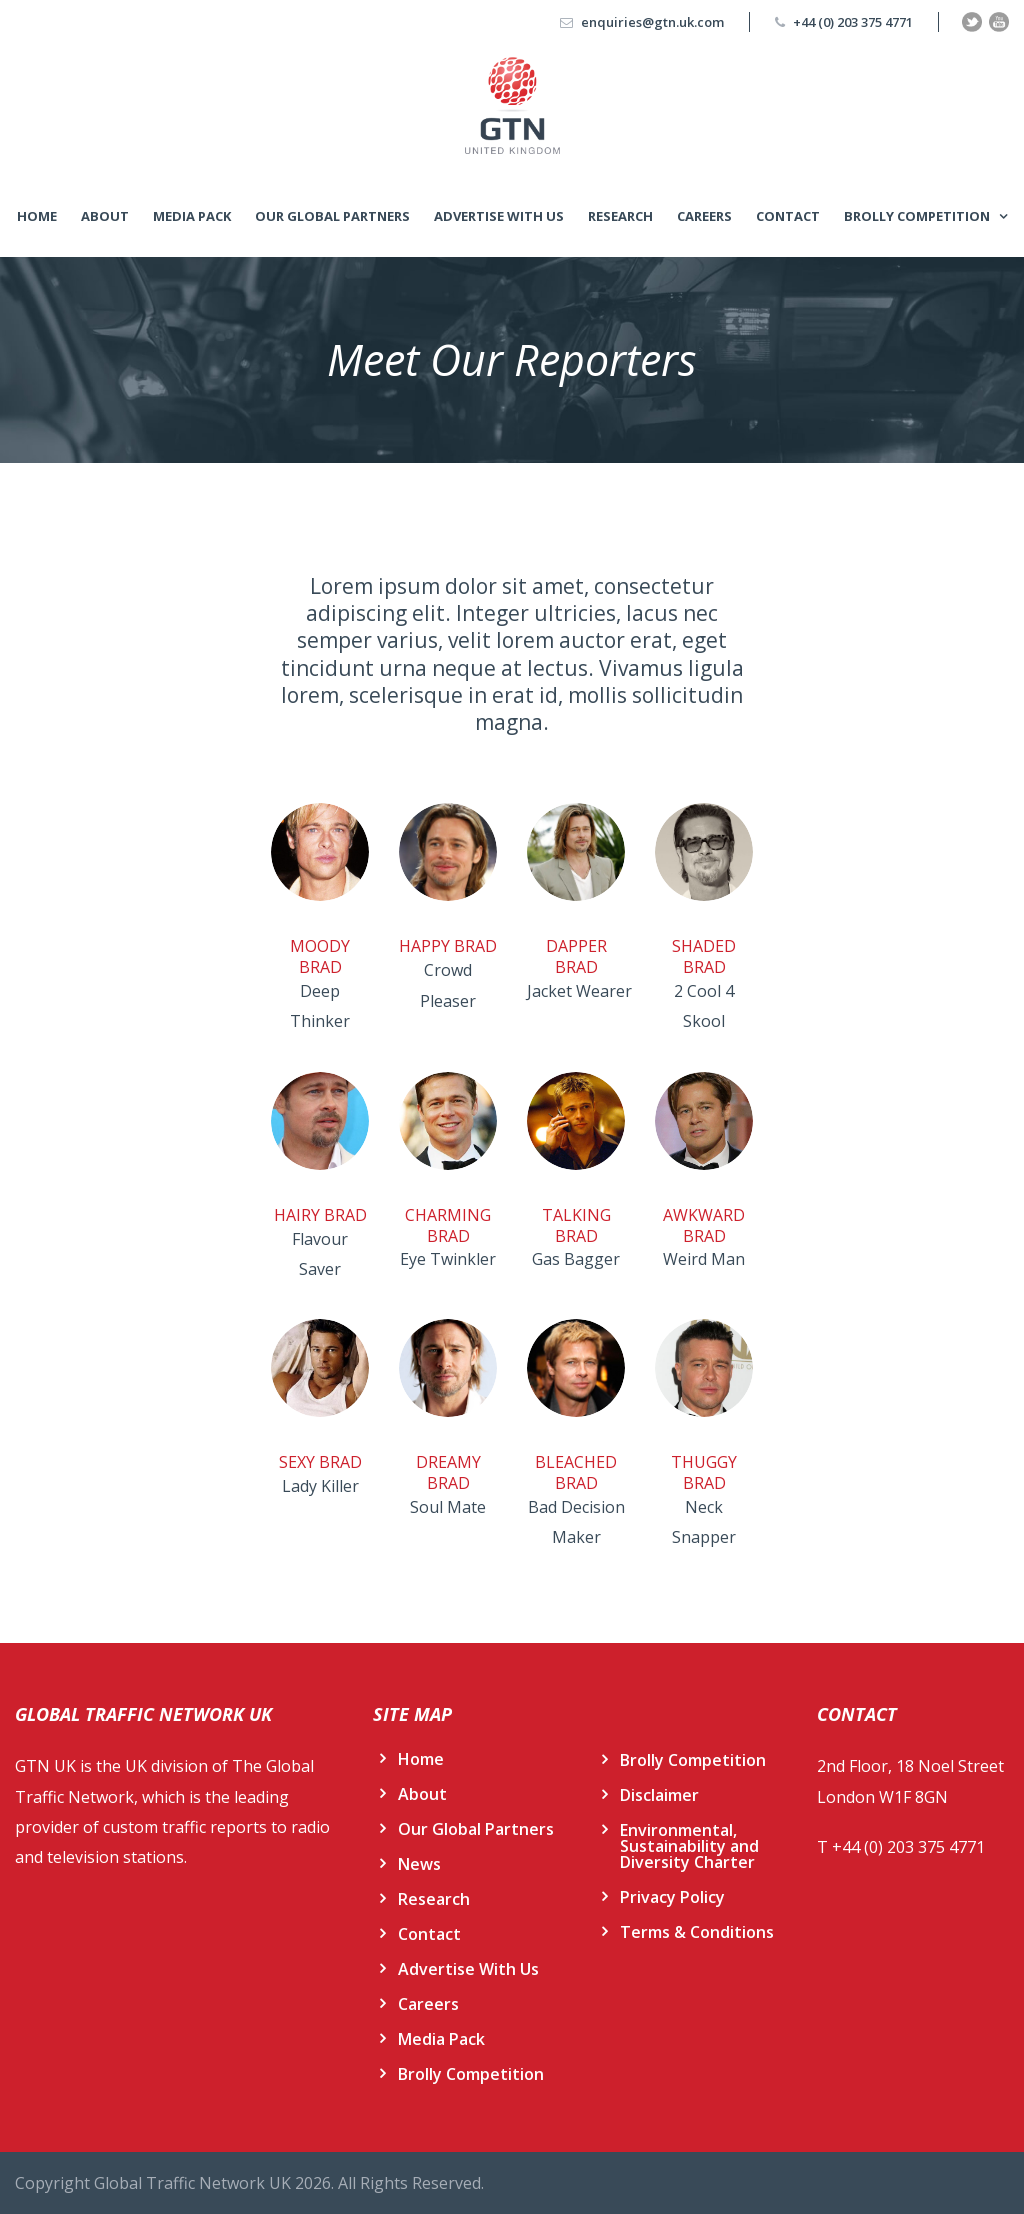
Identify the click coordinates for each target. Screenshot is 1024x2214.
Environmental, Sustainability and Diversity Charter (689, 1846)
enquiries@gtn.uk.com (652, 22)
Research (620, 216)
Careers (704, 216)
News (419, 1864)
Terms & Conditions (697, 1932)
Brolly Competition (917, 216)
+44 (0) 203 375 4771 (853, 22)
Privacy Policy (672, 1897)
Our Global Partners (332, 216)
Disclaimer (659, 1795)
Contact (788, 216)
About (105, 216)
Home (37, 216)
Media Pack (192, 216)
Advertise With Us (499, 216)
